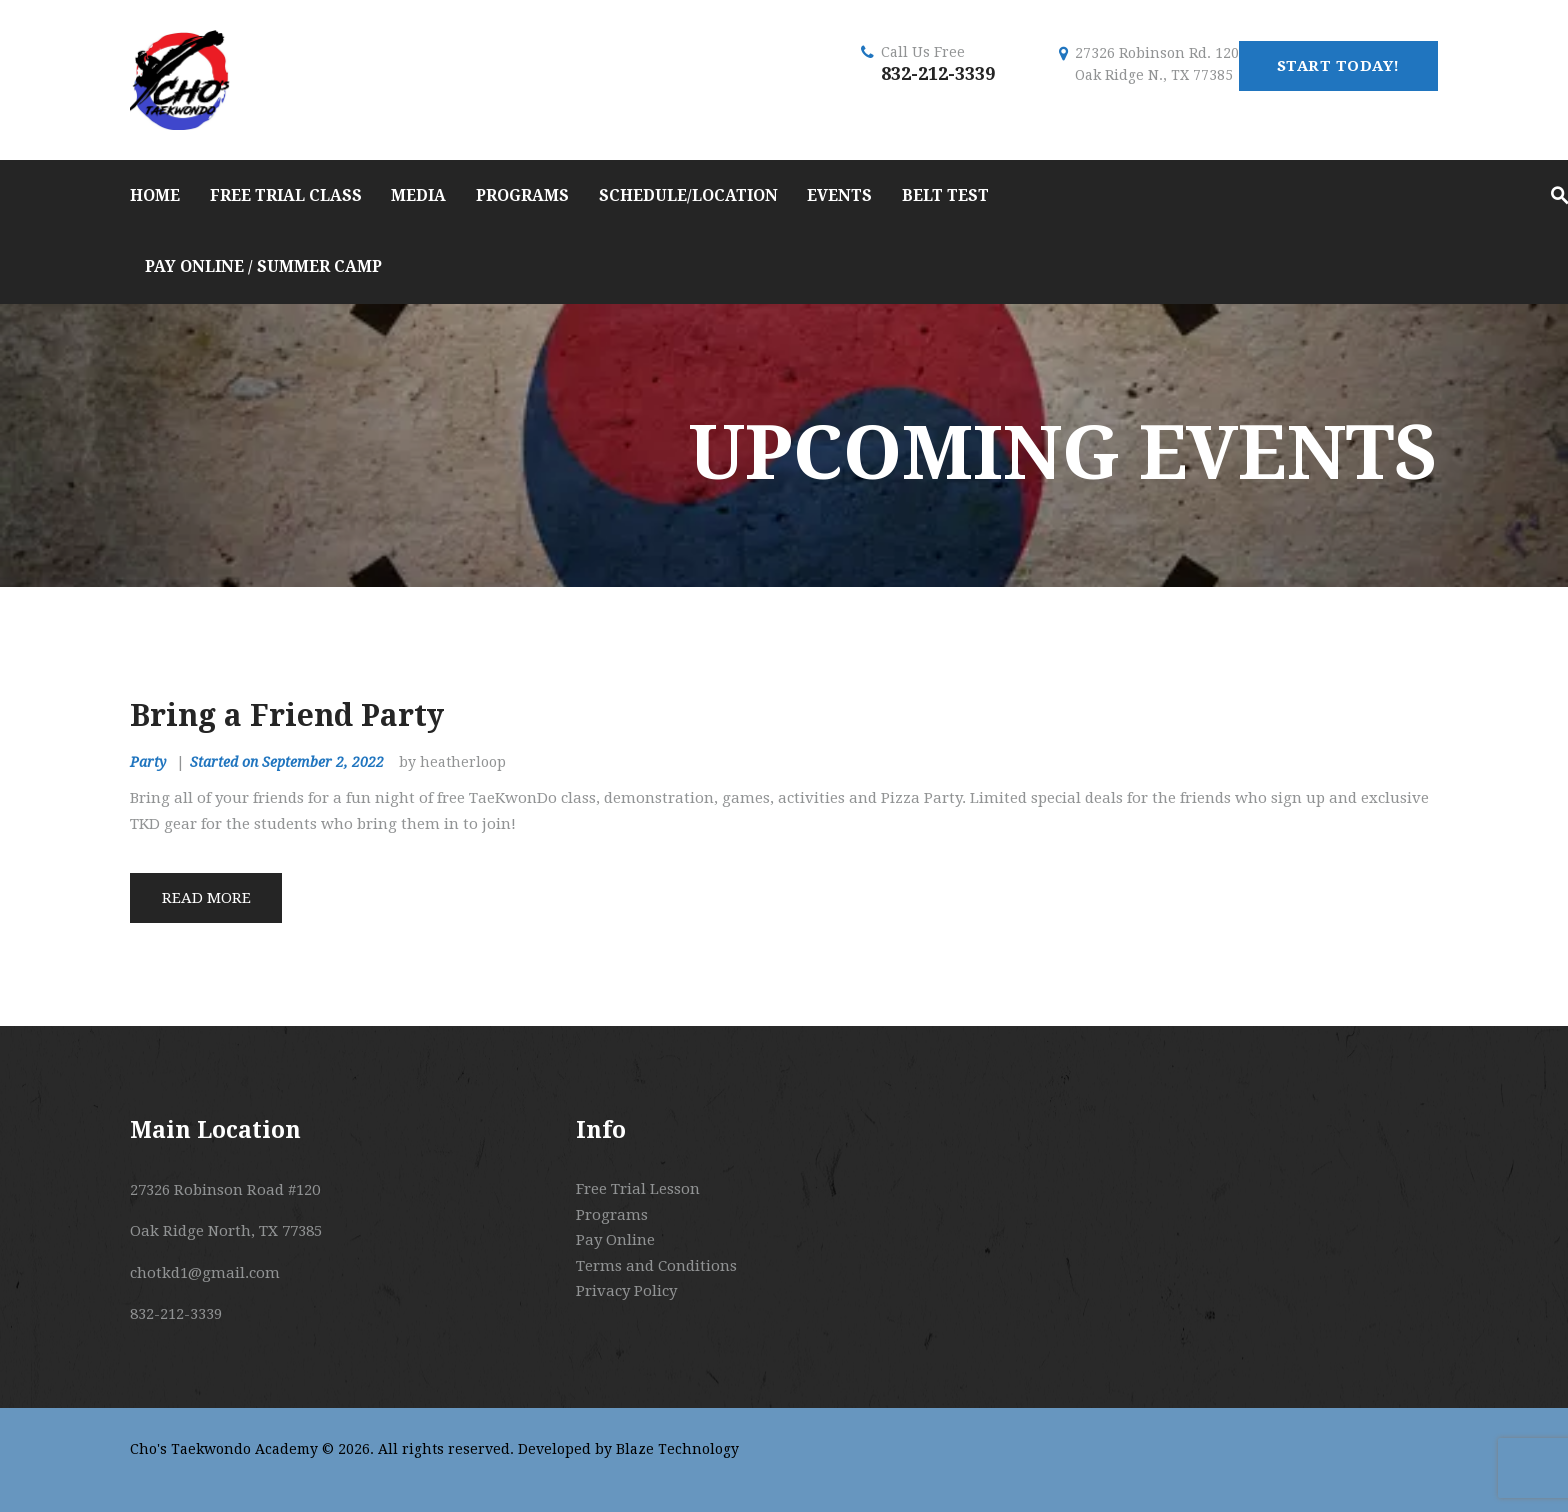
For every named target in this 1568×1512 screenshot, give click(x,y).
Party (148, 762)
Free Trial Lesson (638, 1189)
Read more (206, 898)
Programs (612, 1215)
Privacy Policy (626, 1291)
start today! (1338, 66)
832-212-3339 (938, 73)
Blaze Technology (677, 1449)
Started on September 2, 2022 (287, 762)
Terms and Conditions (656, 1266)
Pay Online (615, 1240)
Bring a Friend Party (287, 715)
